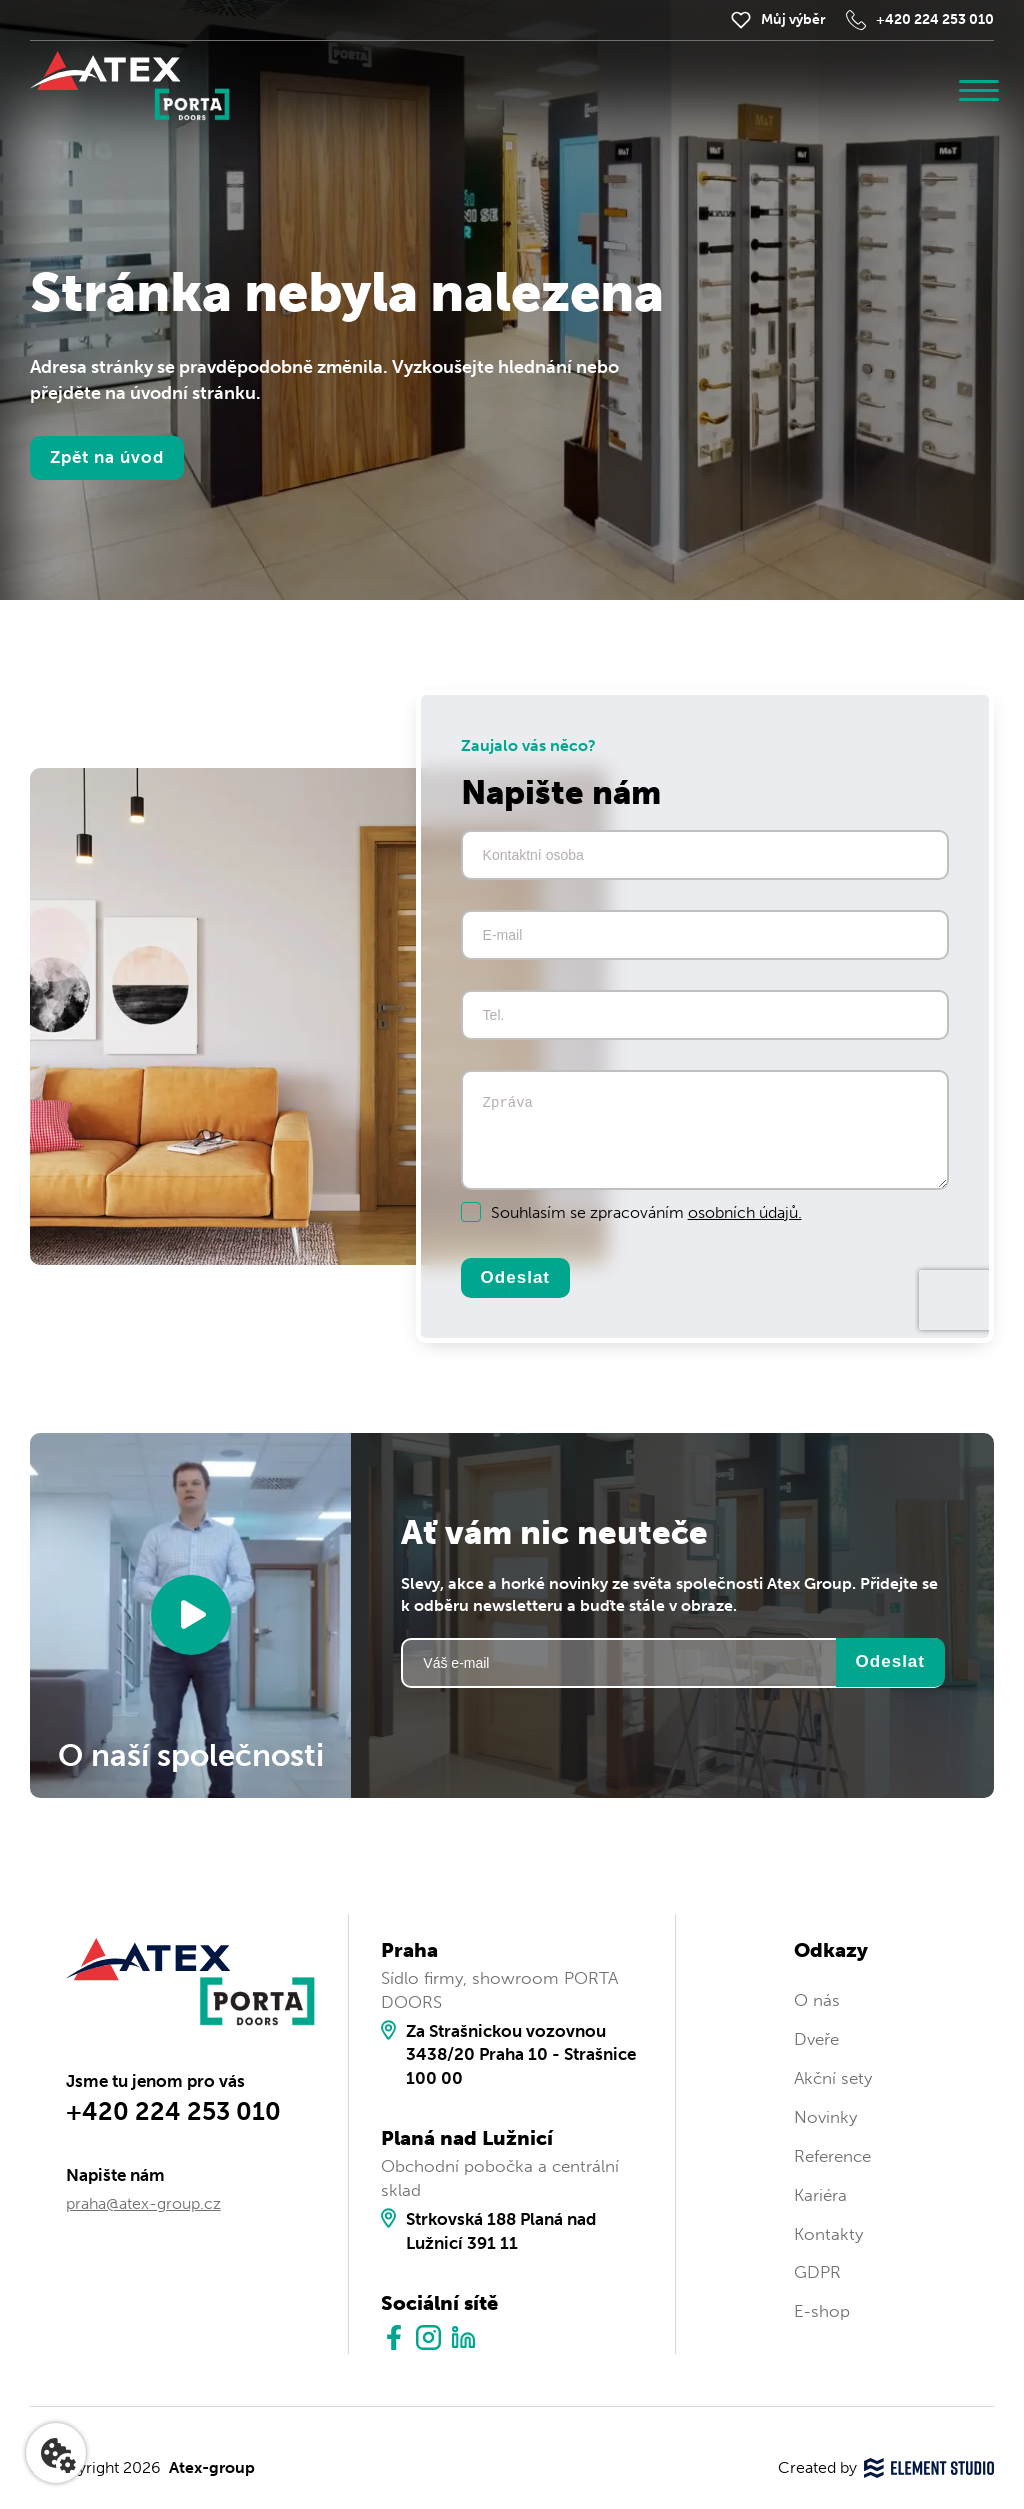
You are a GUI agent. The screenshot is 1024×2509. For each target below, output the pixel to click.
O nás (817, 2000)
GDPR (817, 2272)
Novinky (825, 2117)
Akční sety (833, 2078)
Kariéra (820, 2195)
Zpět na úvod (107, 457)
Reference (832, 2156)
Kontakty (828, 2234)
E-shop (822, 2311)
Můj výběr (793, 19)
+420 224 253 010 (935, 19)
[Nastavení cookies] (56, 2453)
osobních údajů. (745, 1212)
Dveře (816, 2039)
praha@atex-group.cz (143, 2203)
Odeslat (515, 1277)
